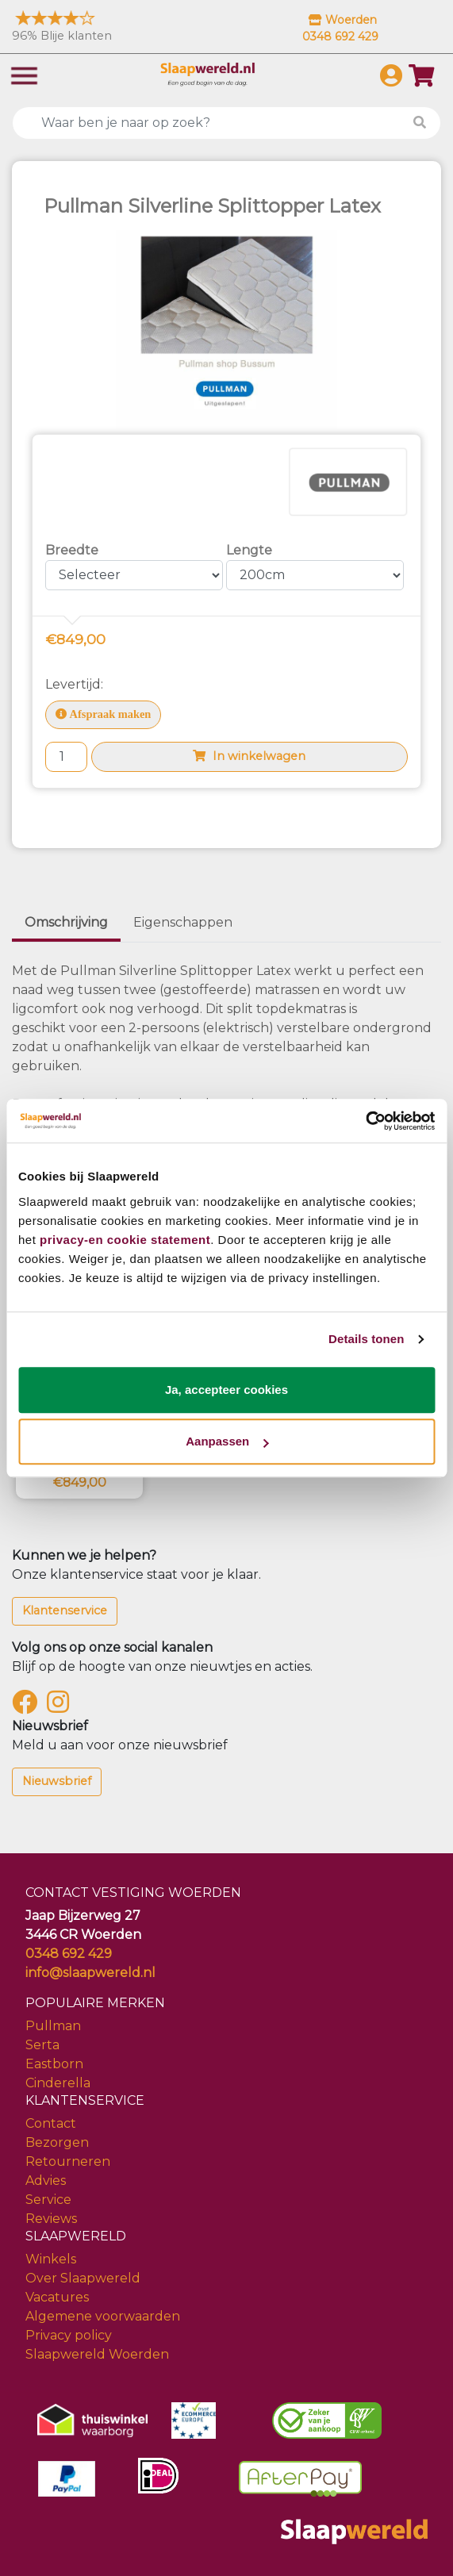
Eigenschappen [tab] (182, 922)
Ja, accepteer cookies (226, 1389)
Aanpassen (227, 1441)
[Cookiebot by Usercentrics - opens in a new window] (365, 1121)
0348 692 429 (68, 1953)
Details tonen (366, 1339)
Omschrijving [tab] (66, 922)
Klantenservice (64, 1610)
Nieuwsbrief (56, 1781)
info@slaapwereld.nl (90, 1972)
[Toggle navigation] (24, 74)
